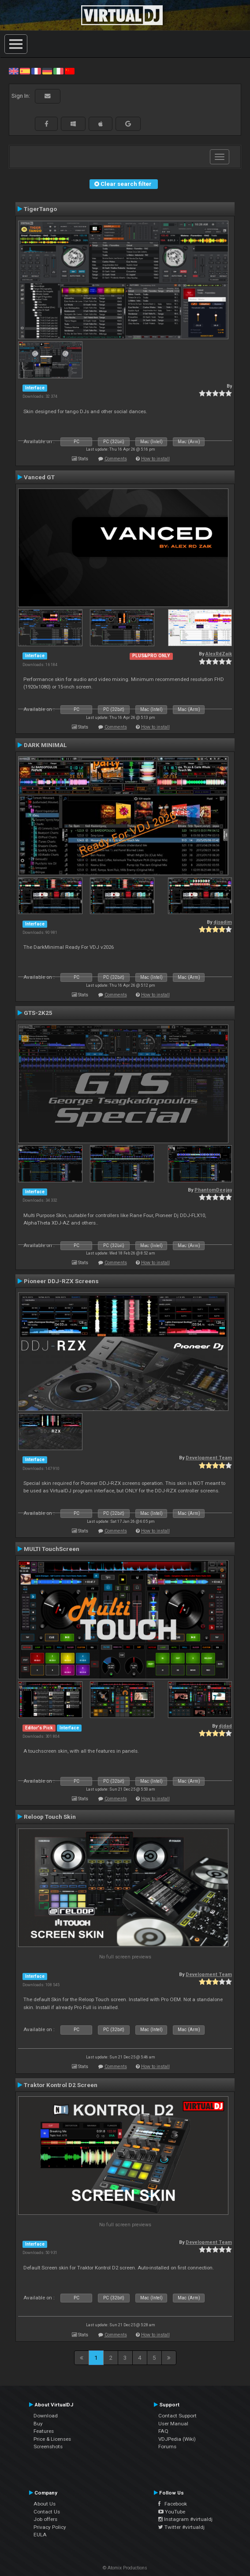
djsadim (222, 922)
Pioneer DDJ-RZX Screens (61, 1280)
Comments (115, 459)
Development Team (209, 1458)
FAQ (163, 2431)
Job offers (45, 2519)
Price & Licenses (52, 2439)
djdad (225, 1726)
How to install (155, 459)
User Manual (173, 2424)
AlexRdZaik (218, 654)
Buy (38, 2424)
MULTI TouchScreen (51, 1548)
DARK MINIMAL (45, 744)
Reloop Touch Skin (50, 1816)
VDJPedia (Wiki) (177, 2439)
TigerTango (40, 208)
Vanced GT (39, 477)
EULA (40, 2535)
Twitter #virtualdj (181, 2527)
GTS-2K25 (38, 1012)
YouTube (171, 2512)
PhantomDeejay (213, 1190)
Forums (167, 2446)
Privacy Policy (50, 2527)
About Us (45, 2504)
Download (46, 2416)
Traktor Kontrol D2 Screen (60, 2084)
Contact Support (177, 2416)
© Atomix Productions (125, 2568)
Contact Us (47, 2512)
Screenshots (48, 2446)
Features (44, 2431)
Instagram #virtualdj (185, 2519)
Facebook (172, 2504)
